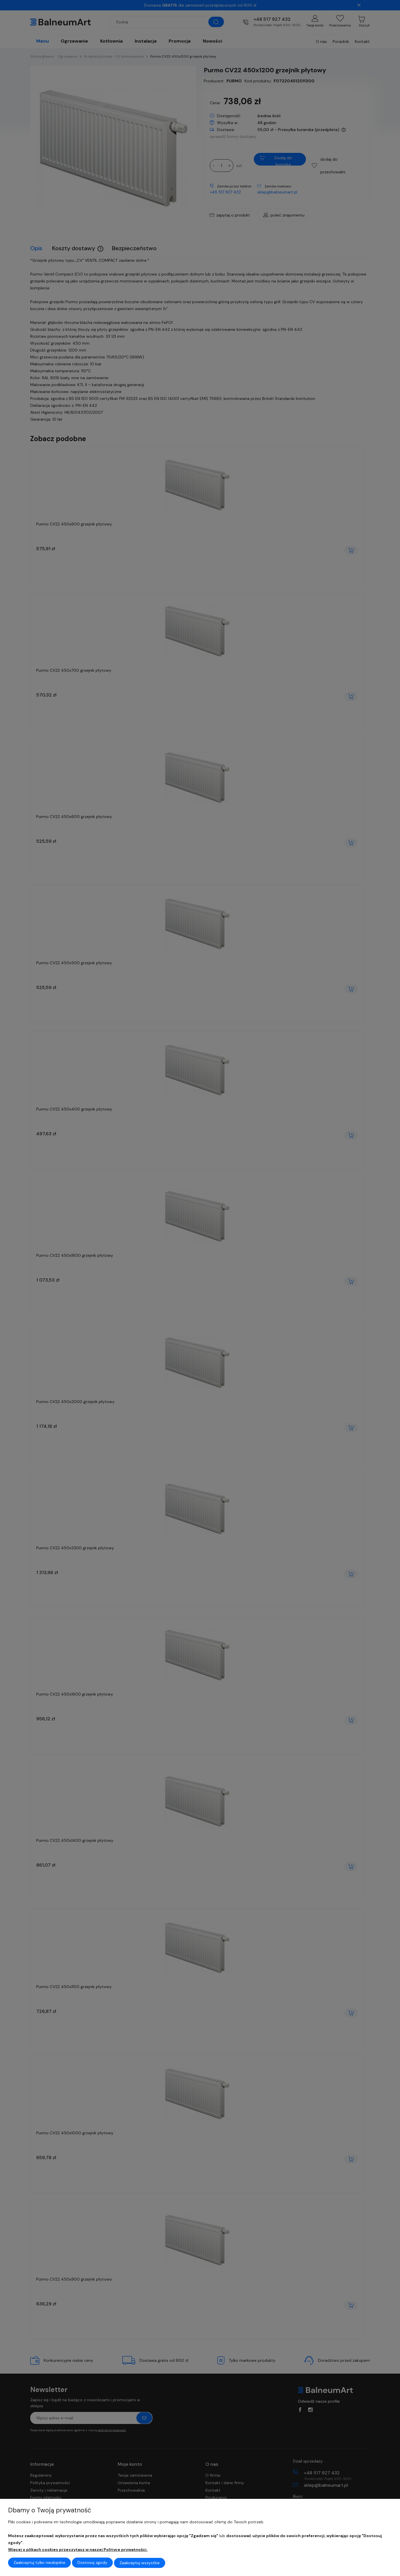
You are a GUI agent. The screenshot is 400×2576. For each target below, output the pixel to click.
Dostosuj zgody (92, 2562)
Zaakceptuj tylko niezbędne (39, 2562)
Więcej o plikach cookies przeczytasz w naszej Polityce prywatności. (78, 2549)
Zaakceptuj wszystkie (139, 2562)
